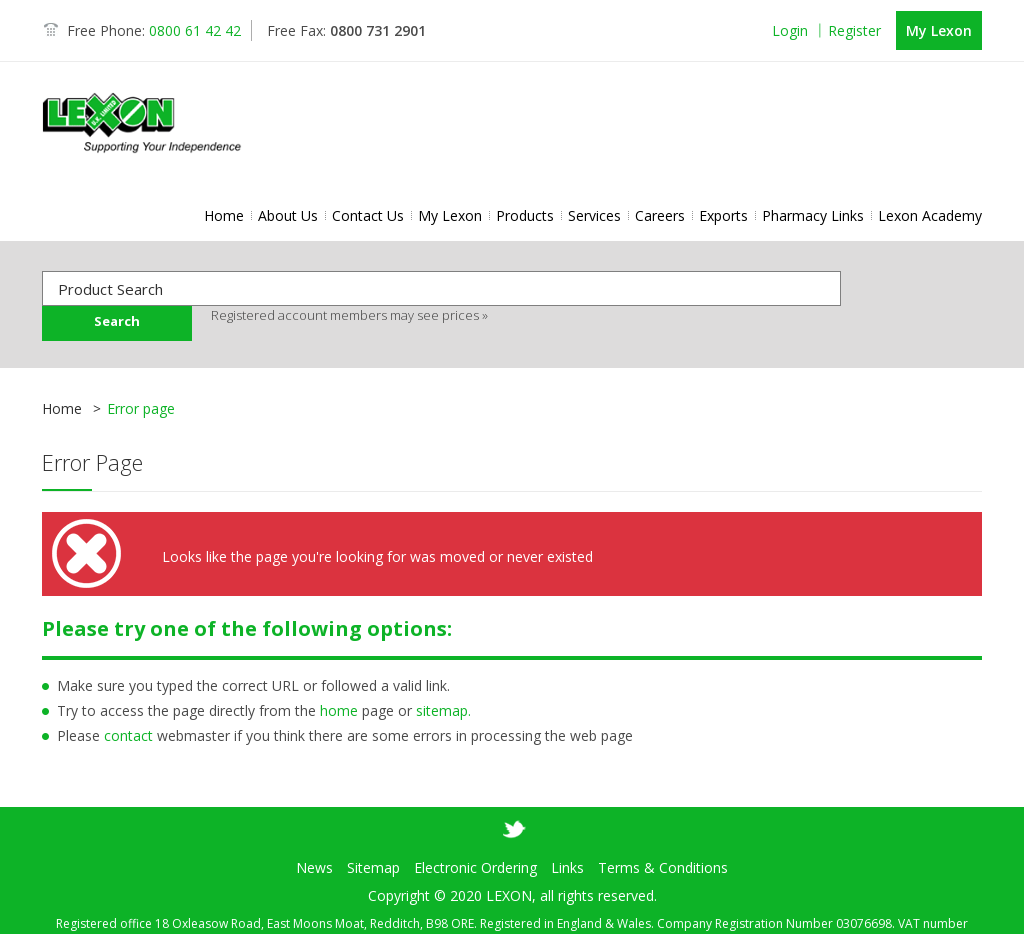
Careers (660, 216)
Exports (723, 216)
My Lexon (939, 30)
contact (128, 735)
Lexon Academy (930, 216)
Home (224, 216)
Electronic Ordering (475, 836)
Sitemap (373, 836)
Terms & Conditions (663, 836)
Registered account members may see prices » (349, 315)
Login (790, 30)
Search (117, 321)
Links (567, 836)
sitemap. (443, 710)
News (314, 836)
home (339, 710)
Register (854, 30)
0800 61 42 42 (195, 30)
